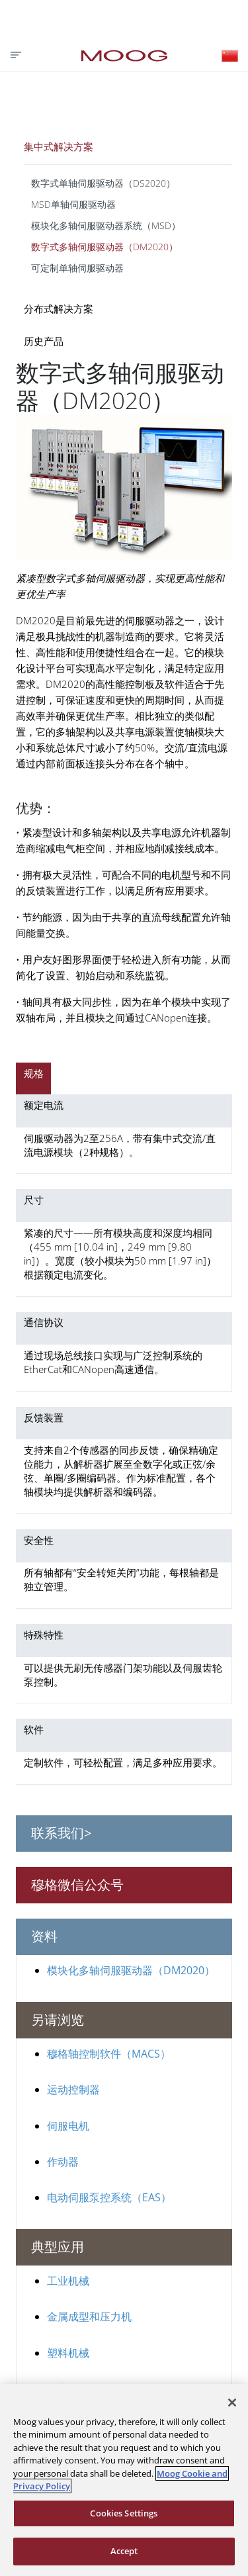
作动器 (63, 2161)
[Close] (232, 2402)
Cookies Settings (123, 2513)
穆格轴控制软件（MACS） (109, 2053)
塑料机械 (68, 2353)
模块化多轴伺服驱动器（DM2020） (131, 1970)
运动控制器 (73, 2089)
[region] (124, 2480)
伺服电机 (68, 2126)
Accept (124, 2551)
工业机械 (68, 2280)
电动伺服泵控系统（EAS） (109, 2197)
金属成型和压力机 (89, 2316)
